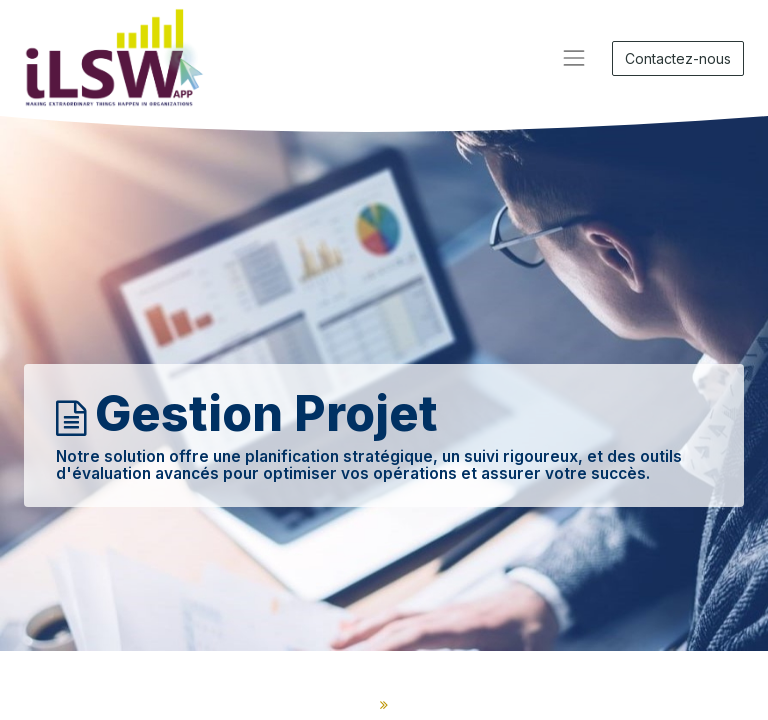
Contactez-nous (678, 58)
